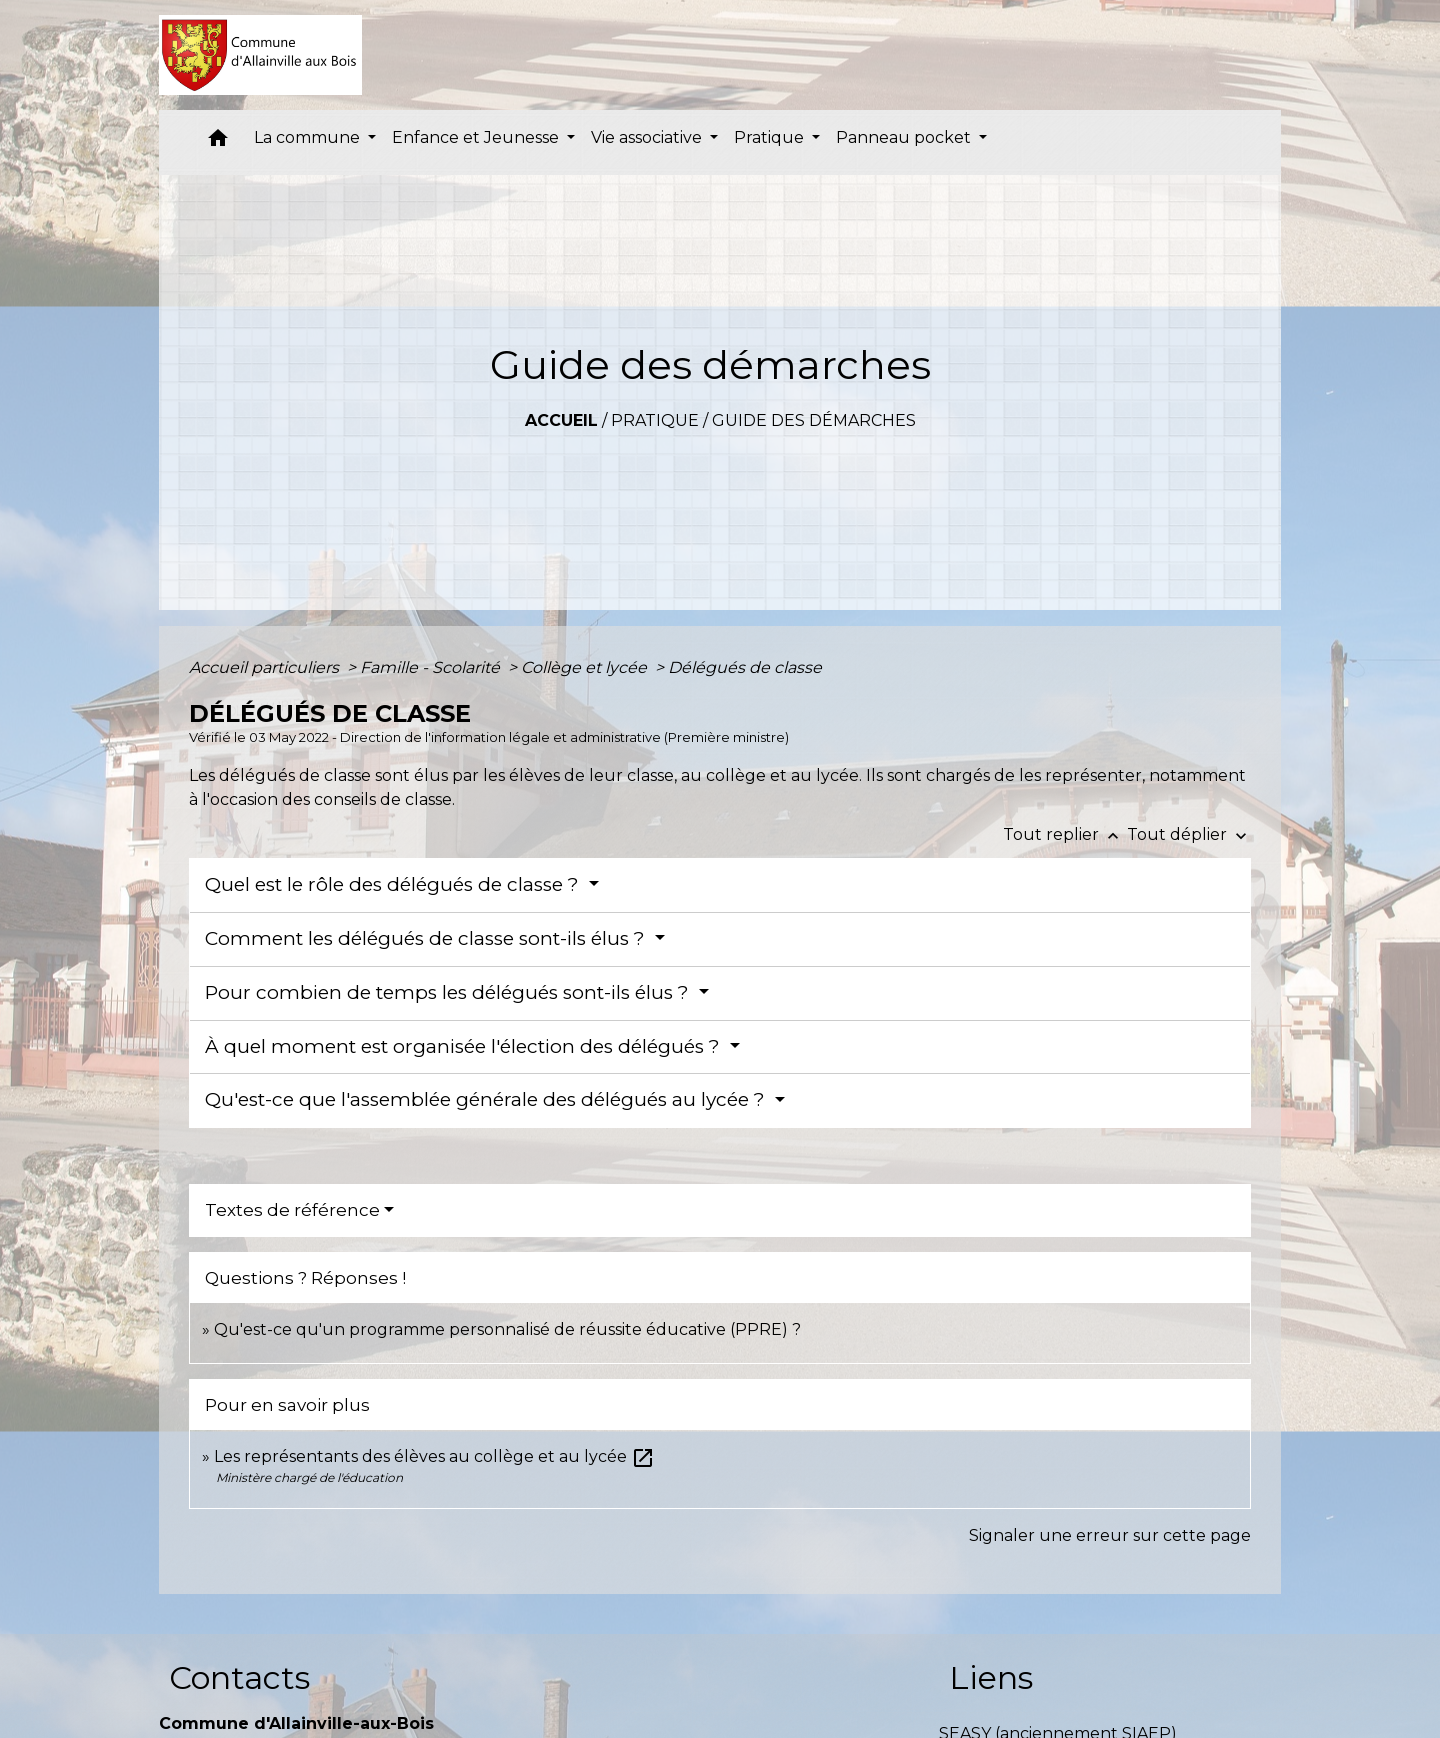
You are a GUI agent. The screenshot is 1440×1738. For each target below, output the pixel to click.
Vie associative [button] (648, 137)
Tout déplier (1189, 834)
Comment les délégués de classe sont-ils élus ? (427, 938)
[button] (218, 142)
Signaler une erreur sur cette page (1110, 1535)
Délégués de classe (745, 667)
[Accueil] (260, 55)
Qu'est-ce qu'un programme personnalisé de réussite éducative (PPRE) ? (507, 1329)
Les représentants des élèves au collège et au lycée (434, 1456)
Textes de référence (292, 1210)
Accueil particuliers (266, 667)
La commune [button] (309, 137)
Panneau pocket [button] (905, 137)
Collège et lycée (586, 667)
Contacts (239, 1677)
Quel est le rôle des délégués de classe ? (394, 884)
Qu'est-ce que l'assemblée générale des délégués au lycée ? (487, 1099)
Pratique (655, 420)
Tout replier (1065, 834)
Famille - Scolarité (432, 667)
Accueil (561, 420)
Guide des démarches (814, 420)
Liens (991, 1677)
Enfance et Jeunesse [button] (477, 137)
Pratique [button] (771, 137)
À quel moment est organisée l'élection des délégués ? (465, 1046)
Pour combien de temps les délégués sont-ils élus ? (449, 992)
